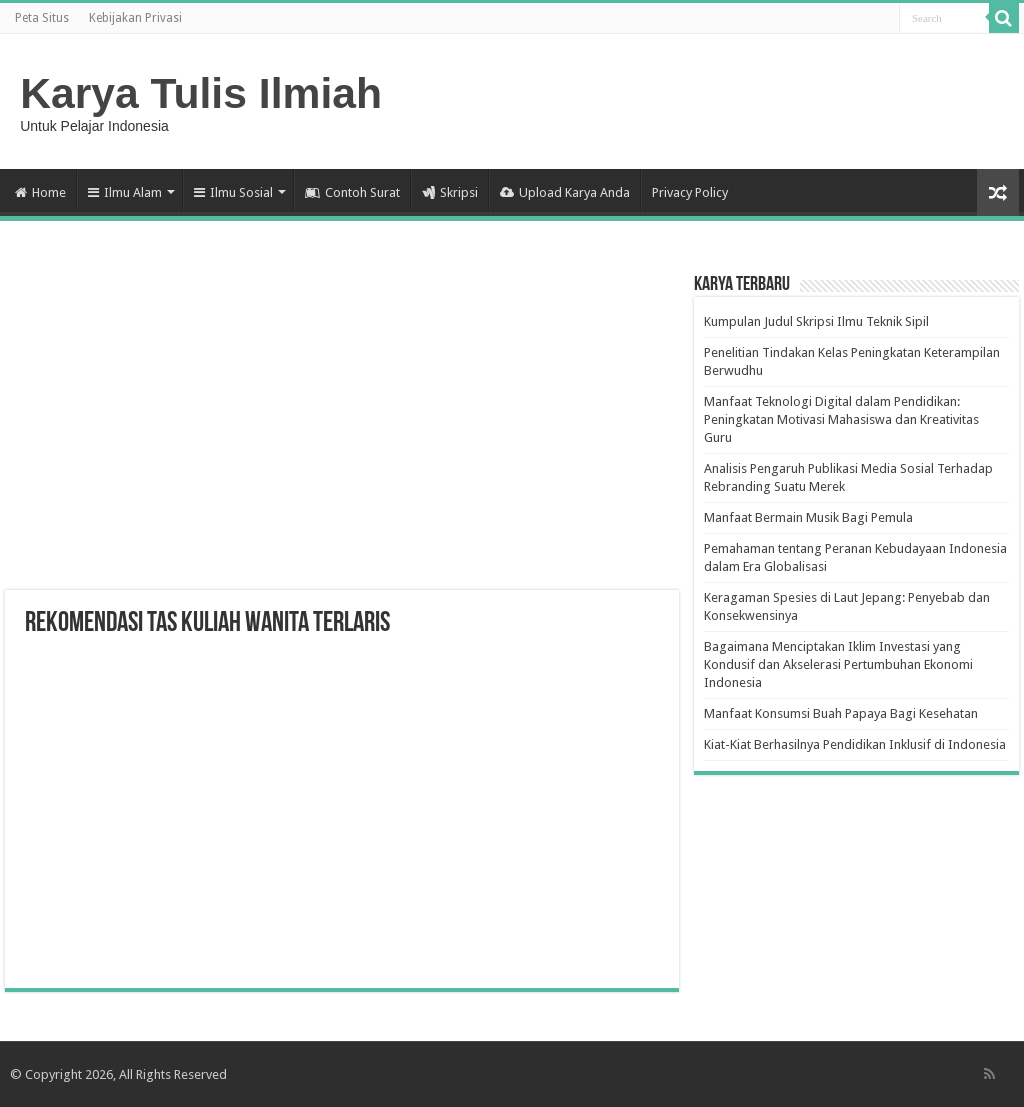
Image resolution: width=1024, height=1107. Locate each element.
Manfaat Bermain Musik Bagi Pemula (808, 517)
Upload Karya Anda (565, 192)
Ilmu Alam (125, 192)
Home (40, 192)
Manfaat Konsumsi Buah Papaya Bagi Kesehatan (841, 713)
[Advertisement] (342, 430)
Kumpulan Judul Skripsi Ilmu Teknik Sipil (816, 321)
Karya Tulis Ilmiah (201, 93)
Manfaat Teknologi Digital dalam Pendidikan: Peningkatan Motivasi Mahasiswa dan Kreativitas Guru (841, 419)
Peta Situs (42, 18)
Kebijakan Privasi (135, 18)
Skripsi (450, 192)
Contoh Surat (352, 192)
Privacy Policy (690, 192)
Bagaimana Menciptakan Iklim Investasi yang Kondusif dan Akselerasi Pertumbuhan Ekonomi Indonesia (838, 664)
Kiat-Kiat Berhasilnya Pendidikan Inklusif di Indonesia (855, 744)
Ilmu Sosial (233, 192)
